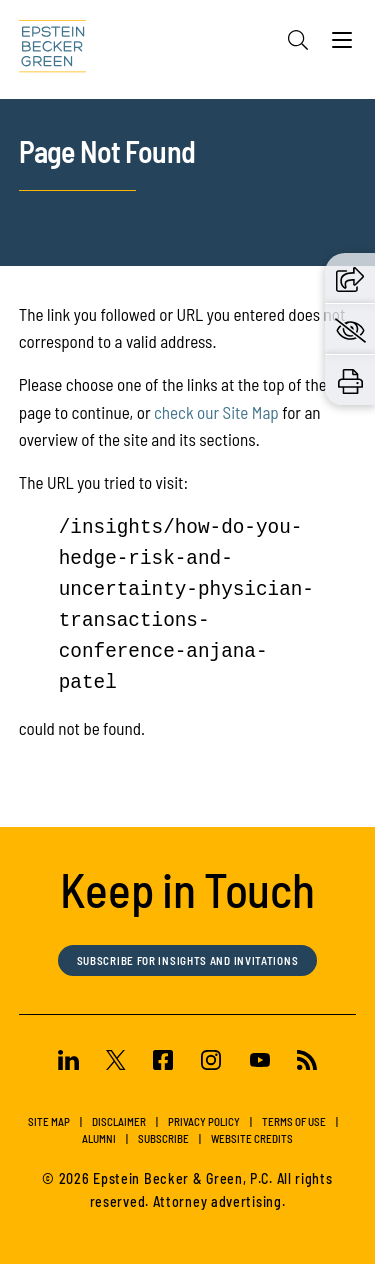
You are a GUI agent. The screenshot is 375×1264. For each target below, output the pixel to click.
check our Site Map (216, 412)
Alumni (99, 1138)
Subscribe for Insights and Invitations (188, 960)
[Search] (298, 40)
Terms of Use (294, 1121)
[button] (350, 277)
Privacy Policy (204, 1121)
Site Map (49, 1121)
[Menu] (342, 45)
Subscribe (163, 1138)
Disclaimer (119, 1121)
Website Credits (252, 1138)
